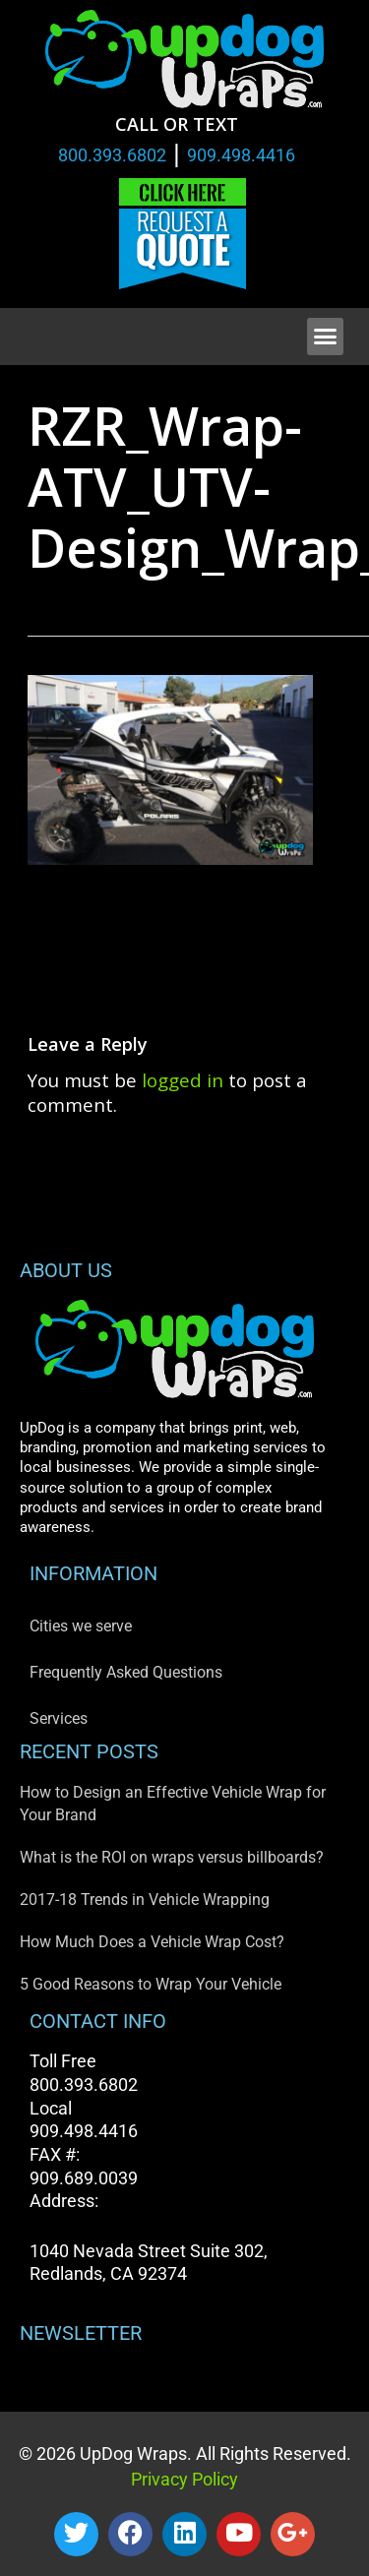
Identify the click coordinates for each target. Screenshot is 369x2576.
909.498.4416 (241, 155)
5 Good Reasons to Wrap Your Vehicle (150, 1984)
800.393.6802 (112, 155)
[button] (325, 336)
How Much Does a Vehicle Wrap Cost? (152, 1941)
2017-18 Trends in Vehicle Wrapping (145, 1899)
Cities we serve (81, 1626)
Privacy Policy (184, 2479)
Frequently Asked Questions (126, 1672)
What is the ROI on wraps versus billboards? (172, 1857)
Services (59, 1718)
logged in (182, 1080)
